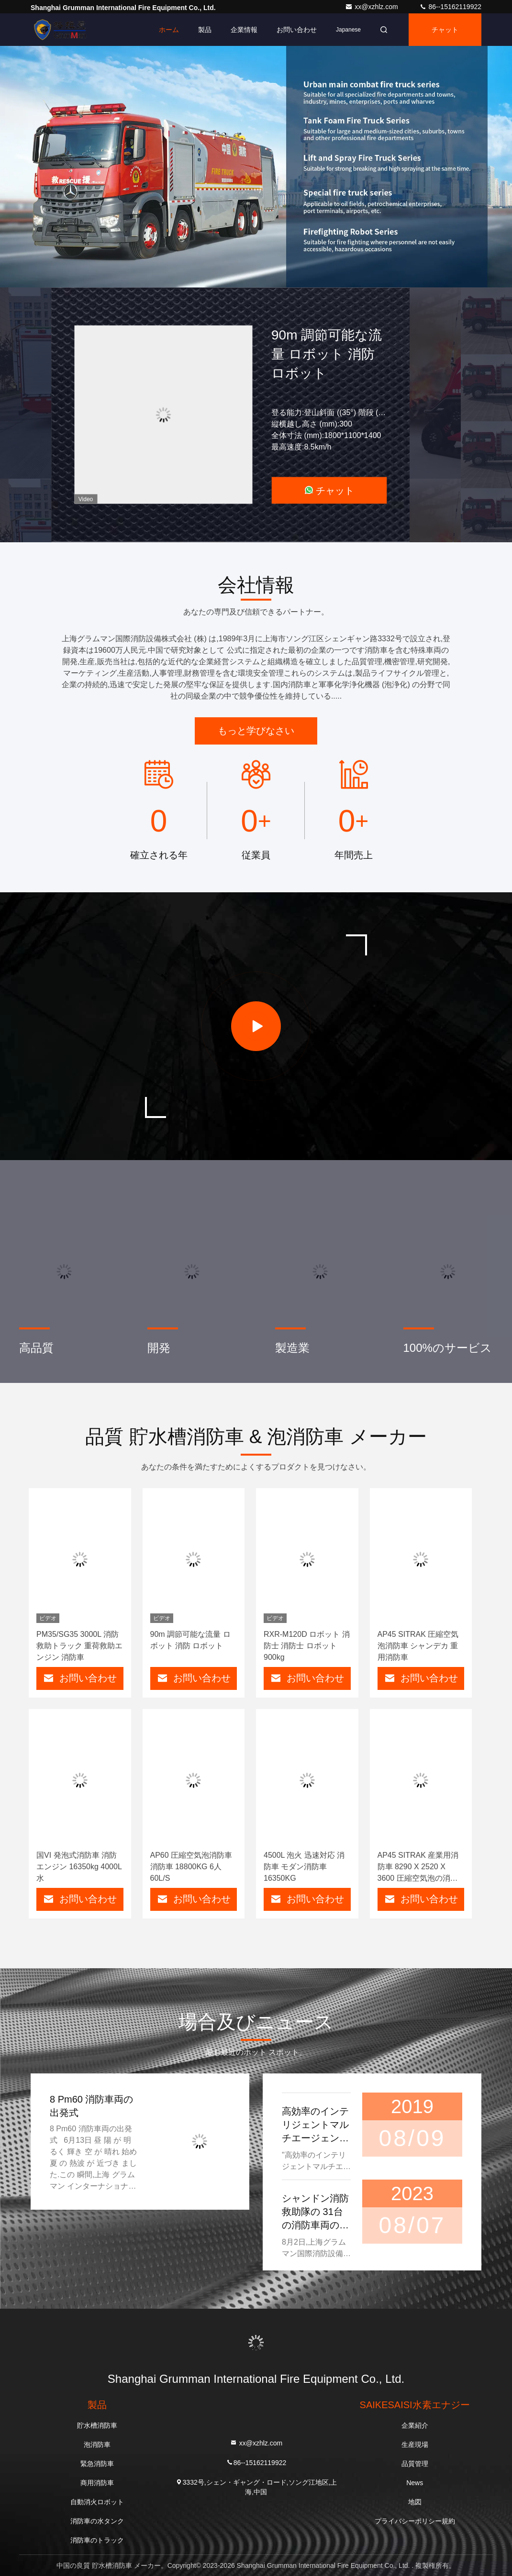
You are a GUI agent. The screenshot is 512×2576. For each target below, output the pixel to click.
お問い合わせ (297, 29)
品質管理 (414, 2463)
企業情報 (244, 29)
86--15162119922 (450, 7)
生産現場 (414, 2444)
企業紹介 (414, 2425)
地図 (415, 2502)
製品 (204, 29)
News (414, 2483)
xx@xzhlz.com (372, 7)
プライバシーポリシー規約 (415, 2521)
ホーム (169, 29)
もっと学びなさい (256, 730)
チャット (445, 29)
